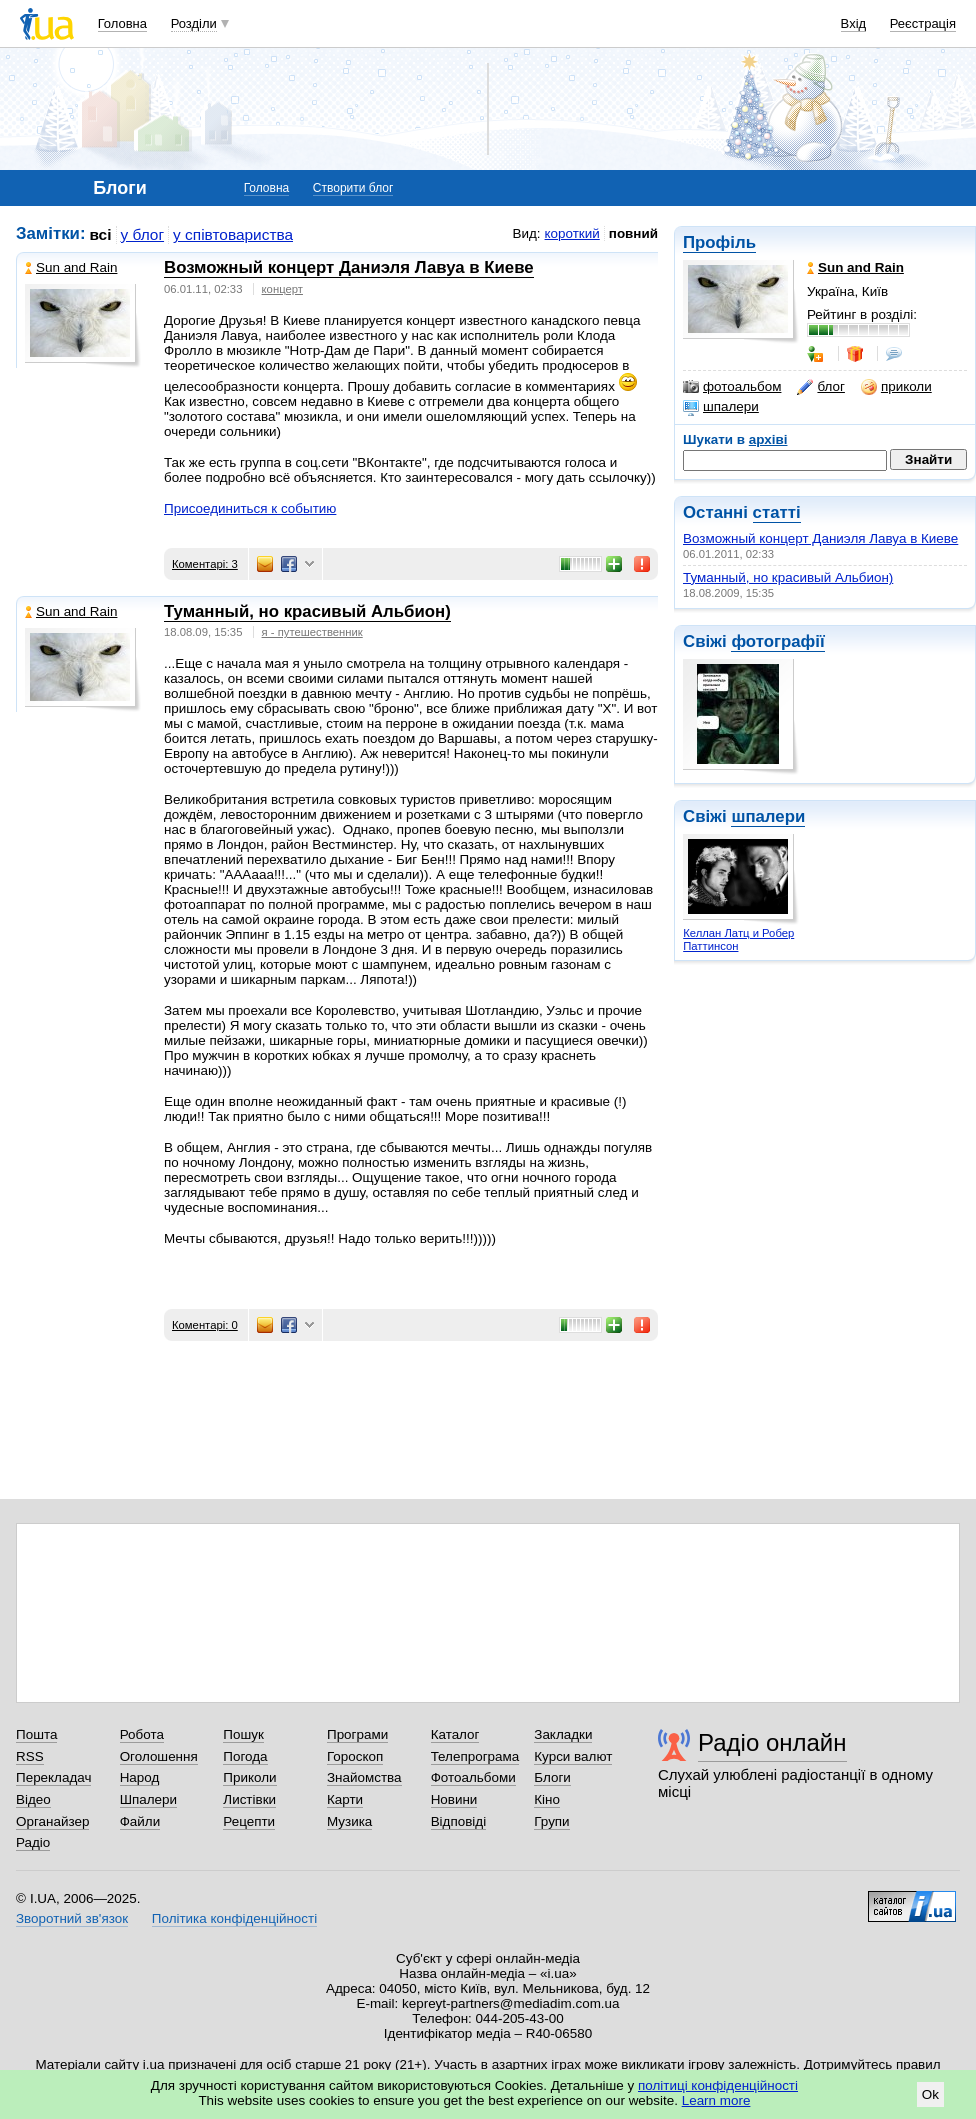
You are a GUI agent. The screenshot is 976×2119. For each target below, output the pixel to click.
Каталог (455, 1734)
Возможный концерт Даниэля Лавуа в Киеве (820, 538)
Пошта (36, 1734)
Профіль (719, 242)
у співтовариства (233, 234)
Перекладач (53, 1777)
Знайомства (364, 1777)
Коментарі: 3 (205, 564)
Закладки (563, 1734)
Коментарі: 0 (205, 1325)
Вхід (854, 23)
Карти (345, 1799)
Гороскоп (355, 1756)
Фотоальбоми (473, 1777)
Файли (140, 1821)
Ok (930, 2094)
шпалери (721, 407)
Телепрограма (475, 1756)
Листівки (249, 1799)
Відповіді (459, 1821)
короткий (572, 233)
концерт (282, 289)
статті (777, 512)
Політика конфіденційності (234, 1918)
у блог (143, 234)
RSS (30, 1756)
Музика (349, 1821)
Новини (454, 1799)
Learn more (716, 2100)
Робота (142, 1734)
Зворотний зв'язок (72, 1918)
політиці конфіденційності (718, 2085)
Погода (245, 1756)
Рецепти (249, 1821)
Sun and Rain (71, 267)
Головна (122, 23)
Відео (33, 1799)
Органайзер (52, 1821)
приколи (896, 387)
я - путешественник (312, 632)
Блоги (552, 1777)
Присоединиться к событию (250, 508)
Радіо (33, 1842)
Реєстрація (923, 23)
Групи (551, 1821)
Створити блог (353, 188)
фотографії (777, 641)
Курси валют (573, 1756)
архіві (768, 439)
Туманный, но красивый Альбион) (788, 577)
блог (820, 387)
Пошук (243, 1734)
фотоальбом (732, 387)
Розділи (194, 23)
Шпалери (148, 1799)
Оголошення (159, 1756)
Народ (140, 1777)
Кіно (547, 1799)
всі (101, 234)
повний (633, 233)
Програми (357, 1734)
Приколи (249, 1777)
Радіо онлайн (772, 1742)
